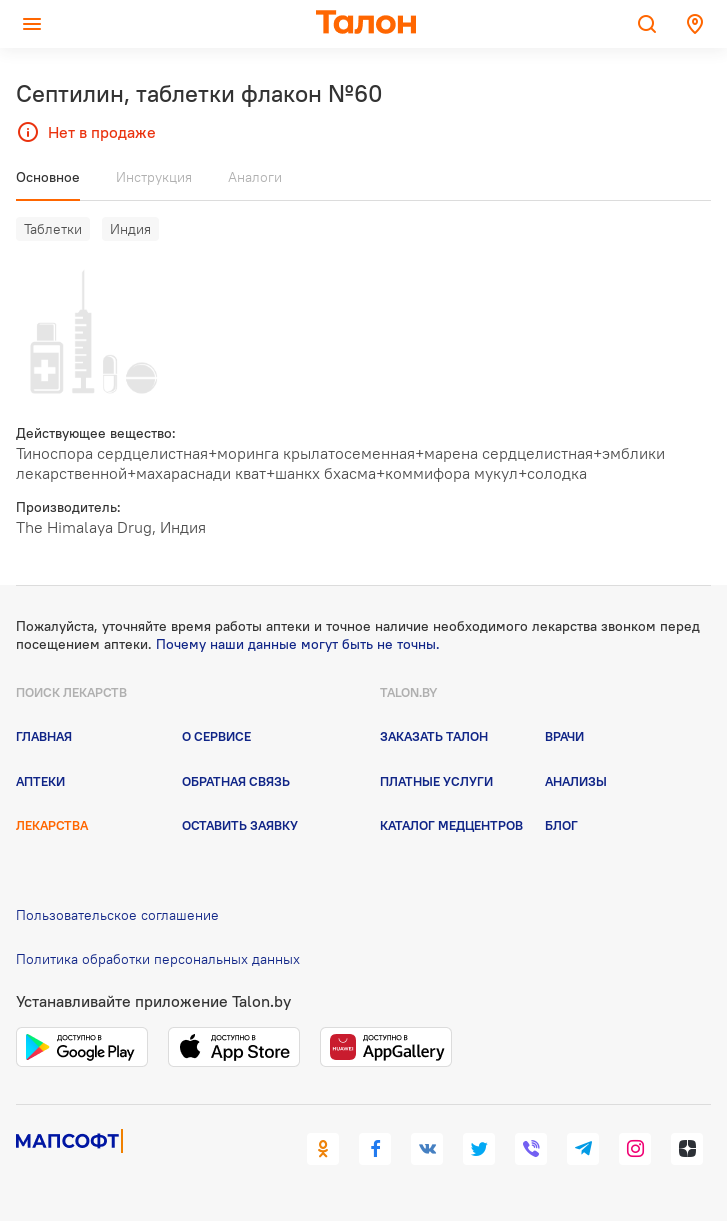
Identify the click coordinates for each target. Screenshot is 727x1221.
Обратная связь (236, 781)
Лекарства (52, 825)
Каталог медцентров (451, 825)
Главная (44, 736)
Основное (48, 177)
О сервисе (216, 736)
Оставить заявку (240, 825)
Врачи (564, 736)
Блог (561, 825)
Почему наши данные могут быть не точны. (298, 644)
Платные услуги (436, 781)
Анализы (576, 781)
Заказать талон (434, 736)
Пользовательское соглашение (117, 915)
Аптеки (40, 781)
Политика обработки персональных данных (158, 959)
